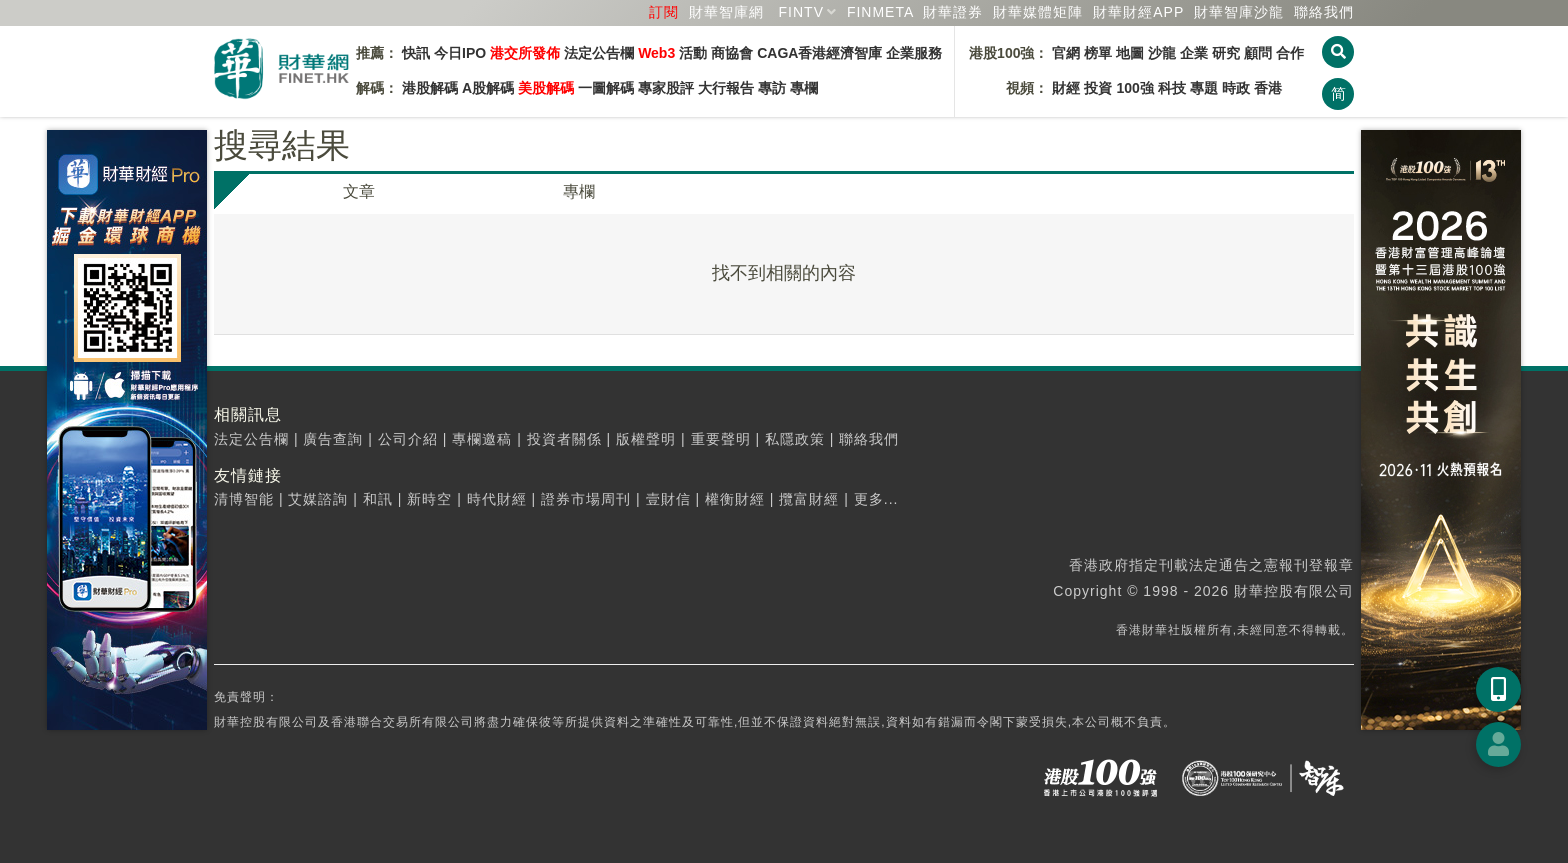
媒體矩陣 (1038, 12)
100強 (1134, 88)
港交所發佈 (525, 53)
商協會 (732, 53)
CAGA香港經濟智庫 (819, 53)
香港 (1268, 88)
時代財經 (497, 499)
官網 (1066, 53)
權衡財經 (735, 499)
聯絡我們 (1324, 12)
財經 (1066, 88)
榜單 (1098, 53)
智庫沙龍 (1239, 12)
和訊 (378, 499)
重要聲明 (721, 439)
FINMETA (880, 12)
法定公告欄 (599, 53)
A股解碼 (488, 88)
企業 (1194, 53)
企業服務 (914, 53)
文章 (359, 191)
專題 (1204, 88)
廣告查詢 (333, 439)
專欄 (804, 88)
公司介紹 (408, 439)
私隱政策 (795, 439)
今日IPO (460, 53)
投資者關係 (564, 439)
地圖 (1130, 53)
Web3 (656, 53)
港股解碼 (430, 88)
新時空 (429, 499)
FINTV (801, 12)
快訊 (416, 53)
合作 (1290, 53)
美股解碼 (546, 88)
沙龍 (1162, 53)
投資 (1098, 88)
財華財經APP (1138, 12)
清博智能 (244, 499)
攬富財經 (809, 499)
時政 (1236, 88)
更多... (876, 499)
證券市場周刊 (586, 499)
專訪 (772, 88)
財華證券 (953, 12)
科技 (1172, 88)
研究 (1226, 53)
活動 (693, 53)
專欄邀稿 (482, 439)
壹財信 (668, 499)
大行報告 (726, 88)
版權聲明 (646, 439)
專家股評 (666, 88)
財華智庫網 (726, 12)
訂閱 (664, 12)
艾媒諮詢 (318, 499)
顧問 (1258, 53)
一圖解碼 (606, 88)
